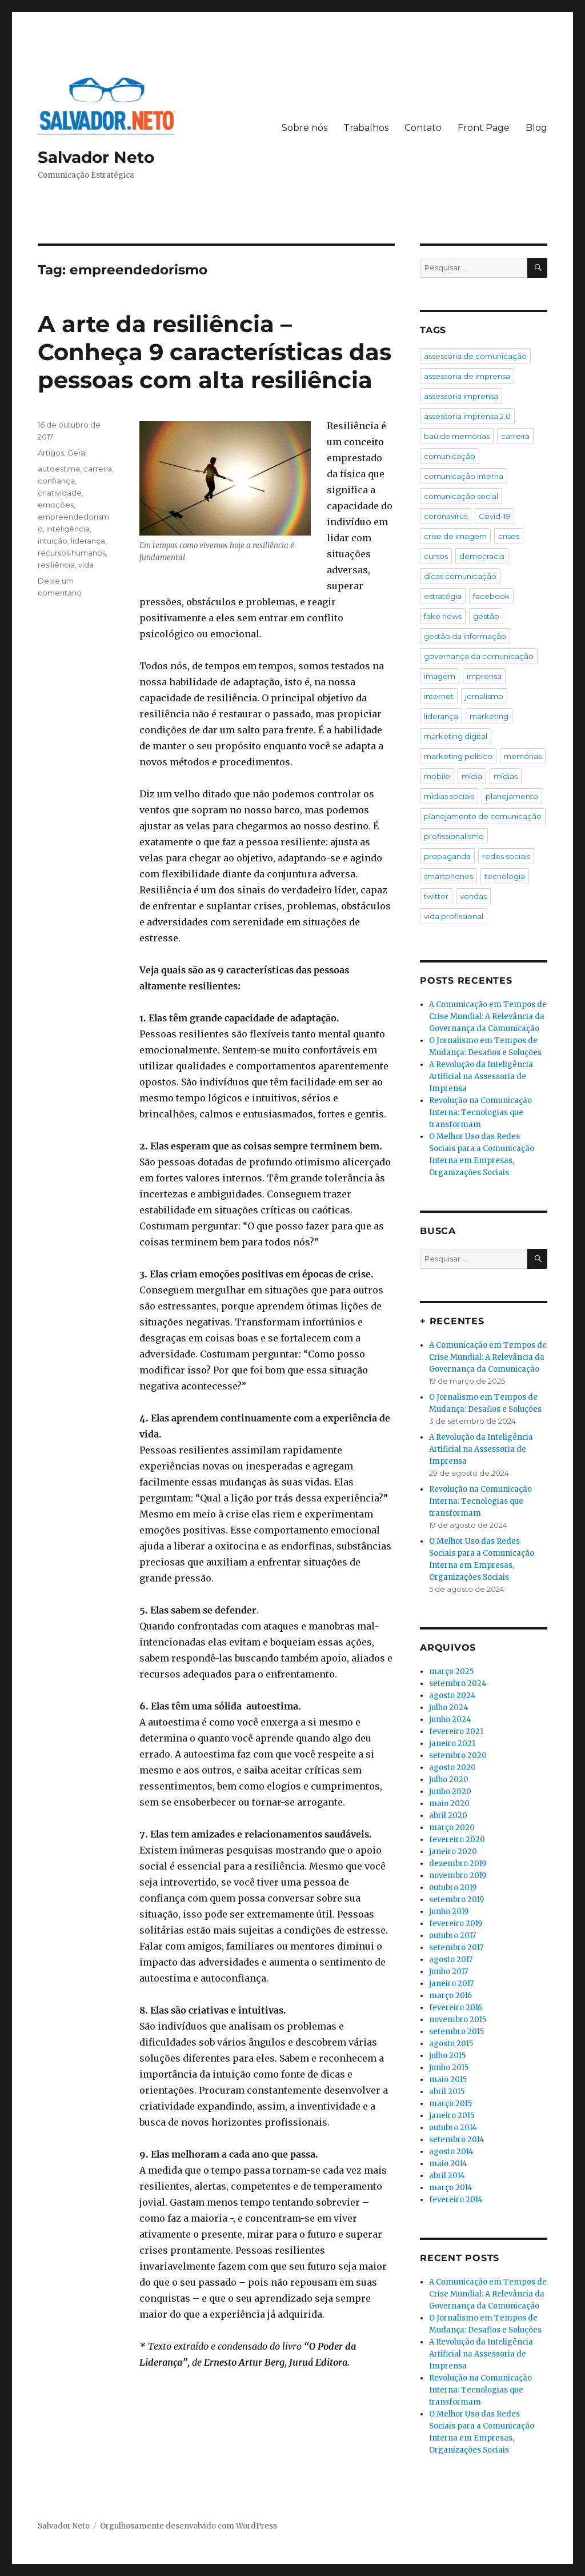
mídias (506, 776)
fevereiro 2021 (456, 1731)
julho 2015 (447, 2055)
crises (508, 536)
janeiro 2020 (453, 1851)
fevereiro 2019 (455, 1923)
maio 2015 (448, 2079)
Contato (423, 127)
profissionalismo (454, 836)
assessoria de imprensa (467, 376)
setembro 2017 (456, 1947)
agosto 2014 (451, 2151)
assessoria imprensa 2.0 (467, 416)
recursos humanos (72, 552)
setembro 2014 (456, 2139)
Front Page (484, 127)
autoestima (59, 468)
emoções (56, 504)
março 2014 (450, 2187)
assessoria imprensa (461, 396)
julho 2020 (448, 1779)
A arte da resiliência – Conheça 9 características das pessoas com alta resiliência (214, 352)
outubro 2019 (452, 1887)
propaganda (447, 856)
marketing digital (455, 736)
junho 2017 (448, 1971)
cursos (436, 556)
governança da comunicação (479, 656)
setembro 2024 (458, 1683)
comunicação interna (463, 476)
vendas (473, 896)
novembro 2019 (457, 1875)
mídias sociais (449, 796)
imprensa (484, 676)
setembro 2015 (456, 2031)
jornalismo (484, 696)
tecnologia (504, 876)
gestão (486, 616)
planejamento (512, 796)
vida (86, 564)
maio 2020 (449, 1803)
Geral (77, 452)
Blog (536, 127)
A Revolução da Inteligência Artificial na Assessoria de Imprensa (481, 1076)
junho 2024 (450, 1719)
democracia (481, 556)
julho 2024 (448, 1707)
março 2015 (450, 2103)
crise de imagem (455, 536)
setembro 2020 (458, 1755)
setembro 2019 (456, 1899)
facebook (491, 596)
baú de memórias (457, 436)
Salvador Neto (96, 157)
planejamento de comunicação (483, 816)
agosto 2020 (452, 1767)
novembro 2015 (457, 2019)
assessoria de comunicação (475, 356)
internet (439, 696)
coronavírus (445, 516)
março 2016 (450, 1995)
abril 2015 (446, 2091)
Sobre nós (304, 127)
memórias (523, 756)
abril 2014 (447, 2175)
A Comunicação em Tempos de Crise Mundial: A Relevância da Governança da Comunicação (488, 1016)
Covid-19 (494, 516)
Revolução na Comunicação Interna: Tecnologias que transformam (480, 1112)
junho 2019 (448, 1911)
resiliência (56, 564)
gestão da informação (465, 636)
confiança (56, 480)
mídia (472, 776)
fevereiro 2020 (457, 1839)
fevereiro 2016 (455, 2007)
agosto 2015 (451, 2043)
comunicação (449, 456)
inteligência (68, 528)
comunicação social (461, 496)
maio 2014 (448, 2163)
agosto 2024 (452, 1695)
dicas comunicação (460, 576)
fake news (443, 616)
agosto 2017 (450, 1959)
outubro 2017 (452, 1935)
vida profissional (453, 916)
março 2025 (451, 1671)
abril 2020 (448, 1815)
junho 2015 (448, 2067)
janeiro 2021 (452, 1743)
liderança (88, 540)
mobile (437, 776)
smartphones (448, 876)
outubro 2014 (453, 2127)
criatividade (60, 492)
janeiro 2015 (451, 2115)
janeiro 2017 (451, 1983)
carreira (97, 468)
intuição (52, 540)
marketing (489, 716)
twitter (436, 896)
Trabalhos (365, 127)
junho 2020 (450, 1791)
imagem (439, 676)
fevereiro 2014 (456, 2199)
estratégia (443, 596)
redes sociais (506, 856)
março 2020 (452, 1827)
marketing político (458, 756)
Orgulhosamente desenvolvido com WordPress (188, 2526)
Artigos (51, 452)
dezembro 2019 (457, 1863)
